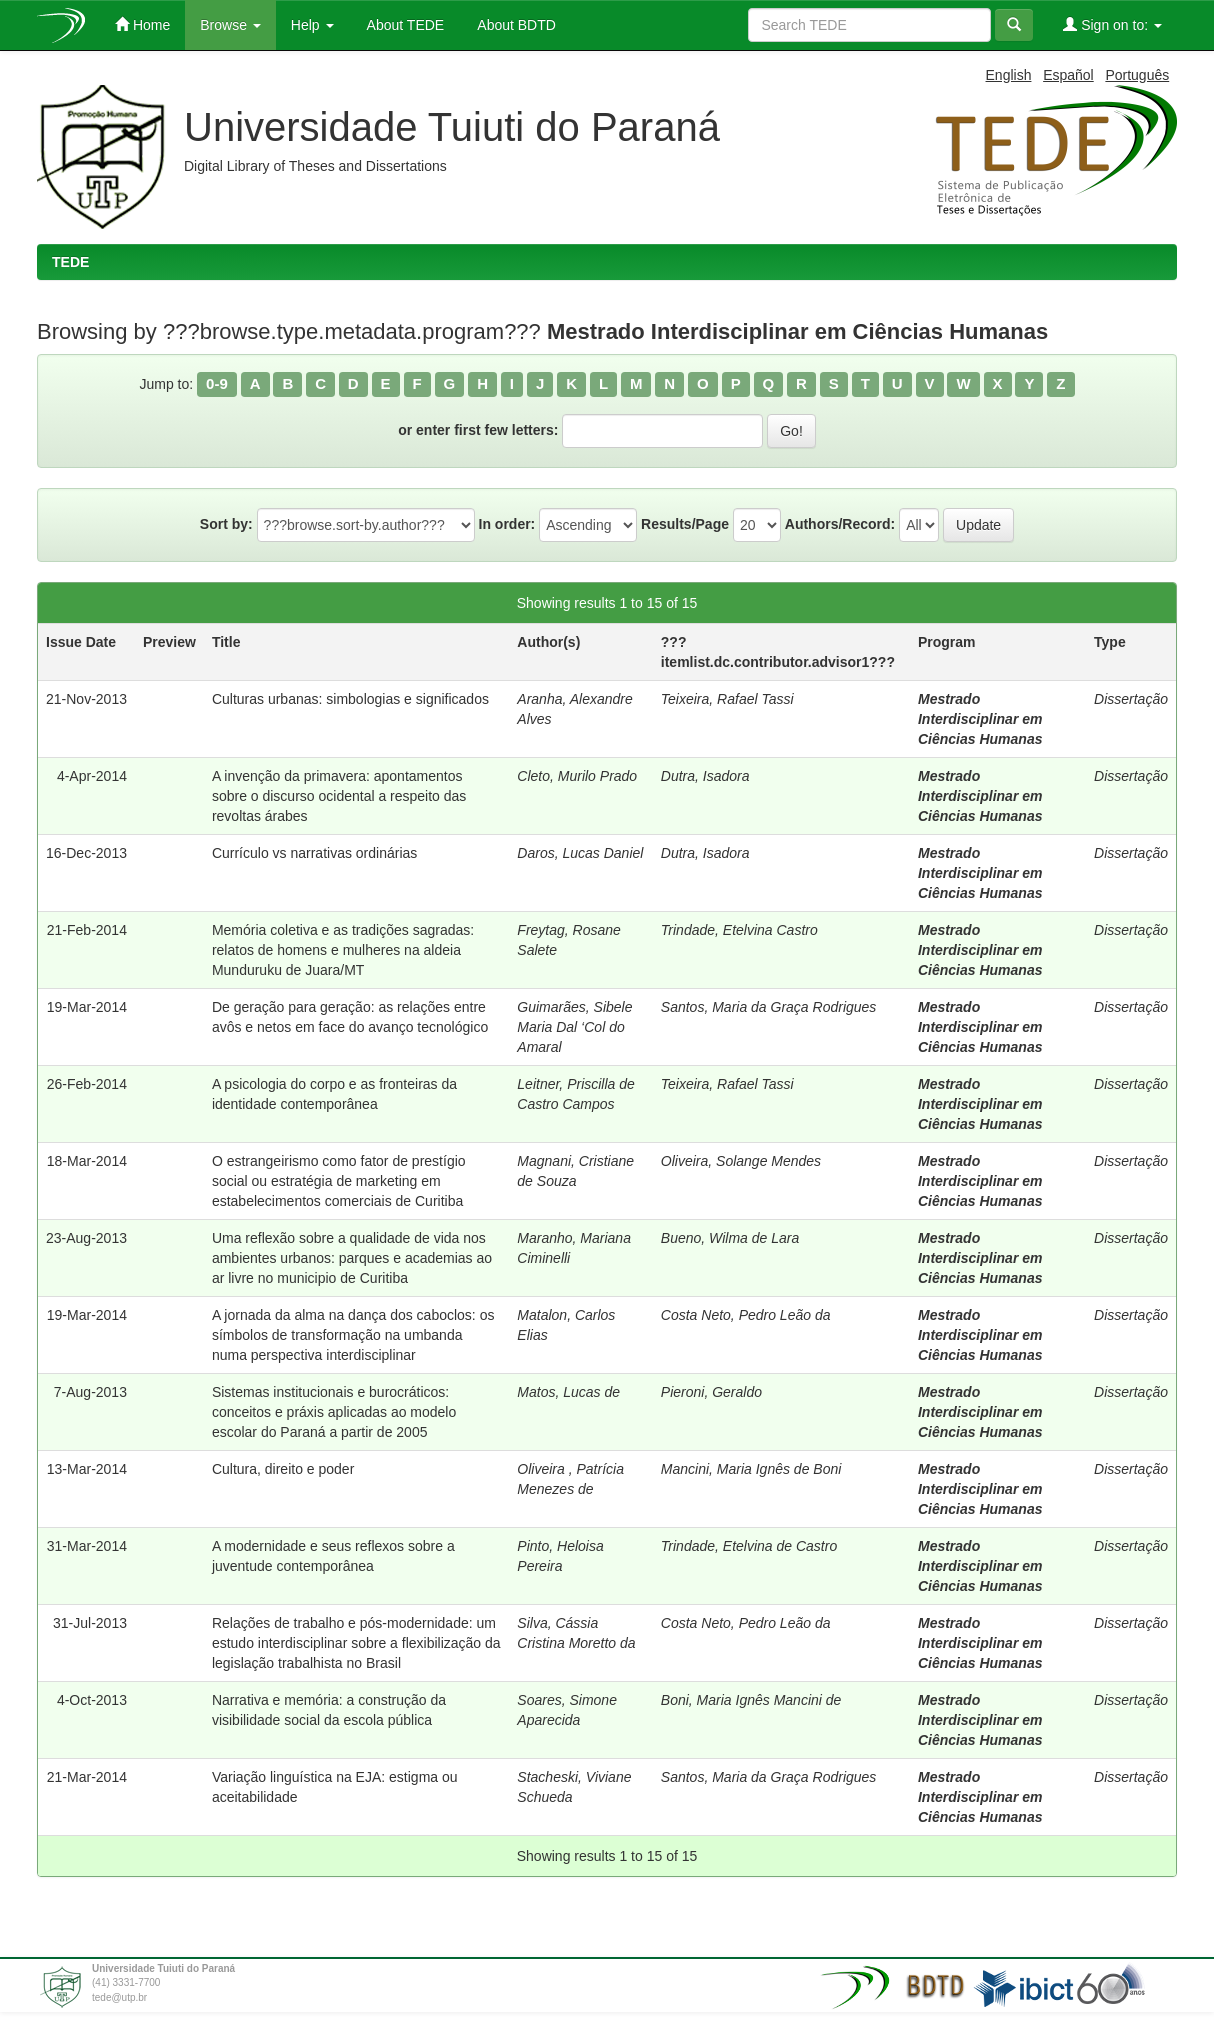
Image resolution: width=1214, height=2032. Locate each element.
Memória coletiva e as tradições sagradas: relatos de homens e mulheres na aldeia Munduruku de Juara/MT (343, 950)
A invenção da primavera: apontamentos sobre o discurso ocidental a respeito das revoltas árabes (339, 796)
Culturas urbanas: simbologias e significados (350, 699)
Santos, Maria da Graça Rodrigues (769, 1007)
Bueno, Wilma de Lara (730, 1238)
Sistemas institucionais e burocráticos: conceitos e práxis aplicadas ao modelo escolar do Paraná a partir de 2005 (334, 1412)
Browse (230, 25)
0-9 (217, 383)
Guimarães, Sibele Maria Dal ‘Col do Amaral (574, 1027)
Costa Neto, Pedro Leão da (746, 1315)
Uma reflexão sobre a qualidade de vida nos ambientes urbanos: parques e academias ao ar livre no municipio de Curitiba (352, 1258)
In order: (507, 524)
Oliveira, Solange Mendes (741, 1161)
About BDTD (515, 25)
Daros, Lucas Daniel (580, 853)
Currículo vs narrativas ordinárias (314, 853)
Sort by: (226, 524)
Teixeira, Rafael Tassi (727, 699)
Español (1068, 75)
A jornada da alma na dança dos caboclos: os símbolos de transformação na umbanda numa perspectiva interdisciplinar (353, 1335)
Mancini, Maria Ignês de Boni (751, 1469)
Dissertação (1131, 699)
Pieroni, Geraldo (711, 1392)
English (1009, 75)
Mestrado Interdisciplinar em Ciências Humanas (980, 719)
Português (1137, 75)
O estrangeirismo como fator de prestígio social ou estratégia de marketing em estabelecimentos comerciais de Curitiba (339, 1181)
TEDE (70, 262)
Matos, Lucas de (568, 1392)
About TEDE (404, 25)
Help (312, 25)
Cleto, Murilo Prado (577, 776)
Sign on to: (1112, 24)
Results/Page (685, 524)
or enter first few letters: (478, 430)
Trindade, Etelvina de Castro (749, 1546)
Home (142, 24)
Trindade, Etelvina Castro (739, 930)
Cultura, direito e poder (283, 1469)
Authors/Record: (840, 524)
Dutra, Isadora (705, 776)
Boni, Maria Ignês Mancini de (751, 1700)
